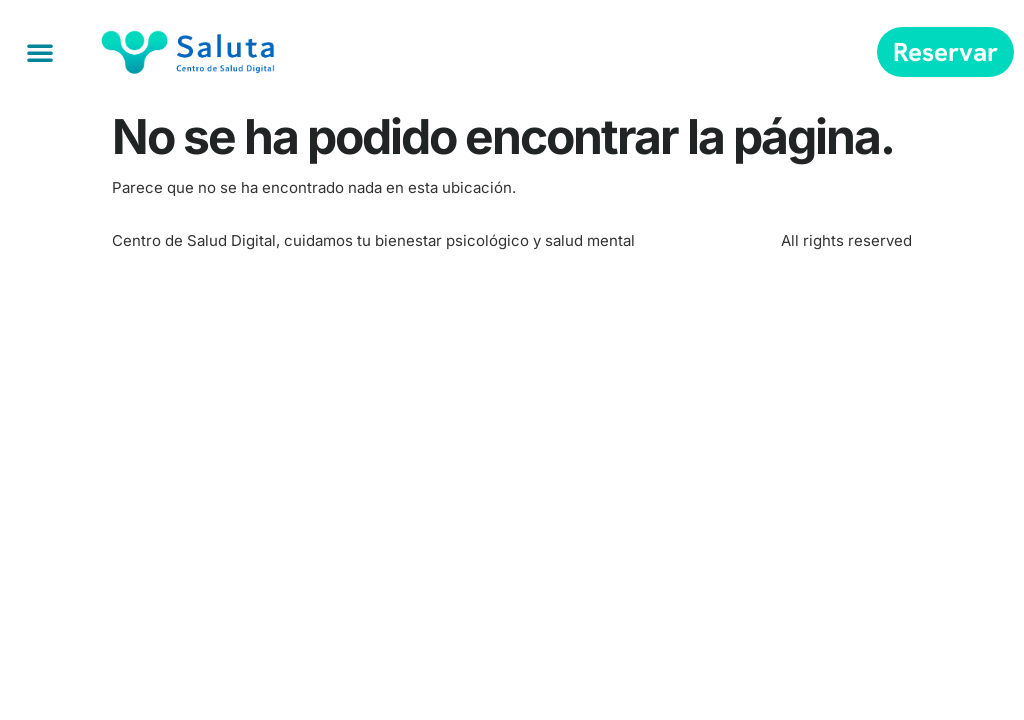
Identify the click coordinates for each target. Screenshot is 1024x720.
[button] (40, 52)
